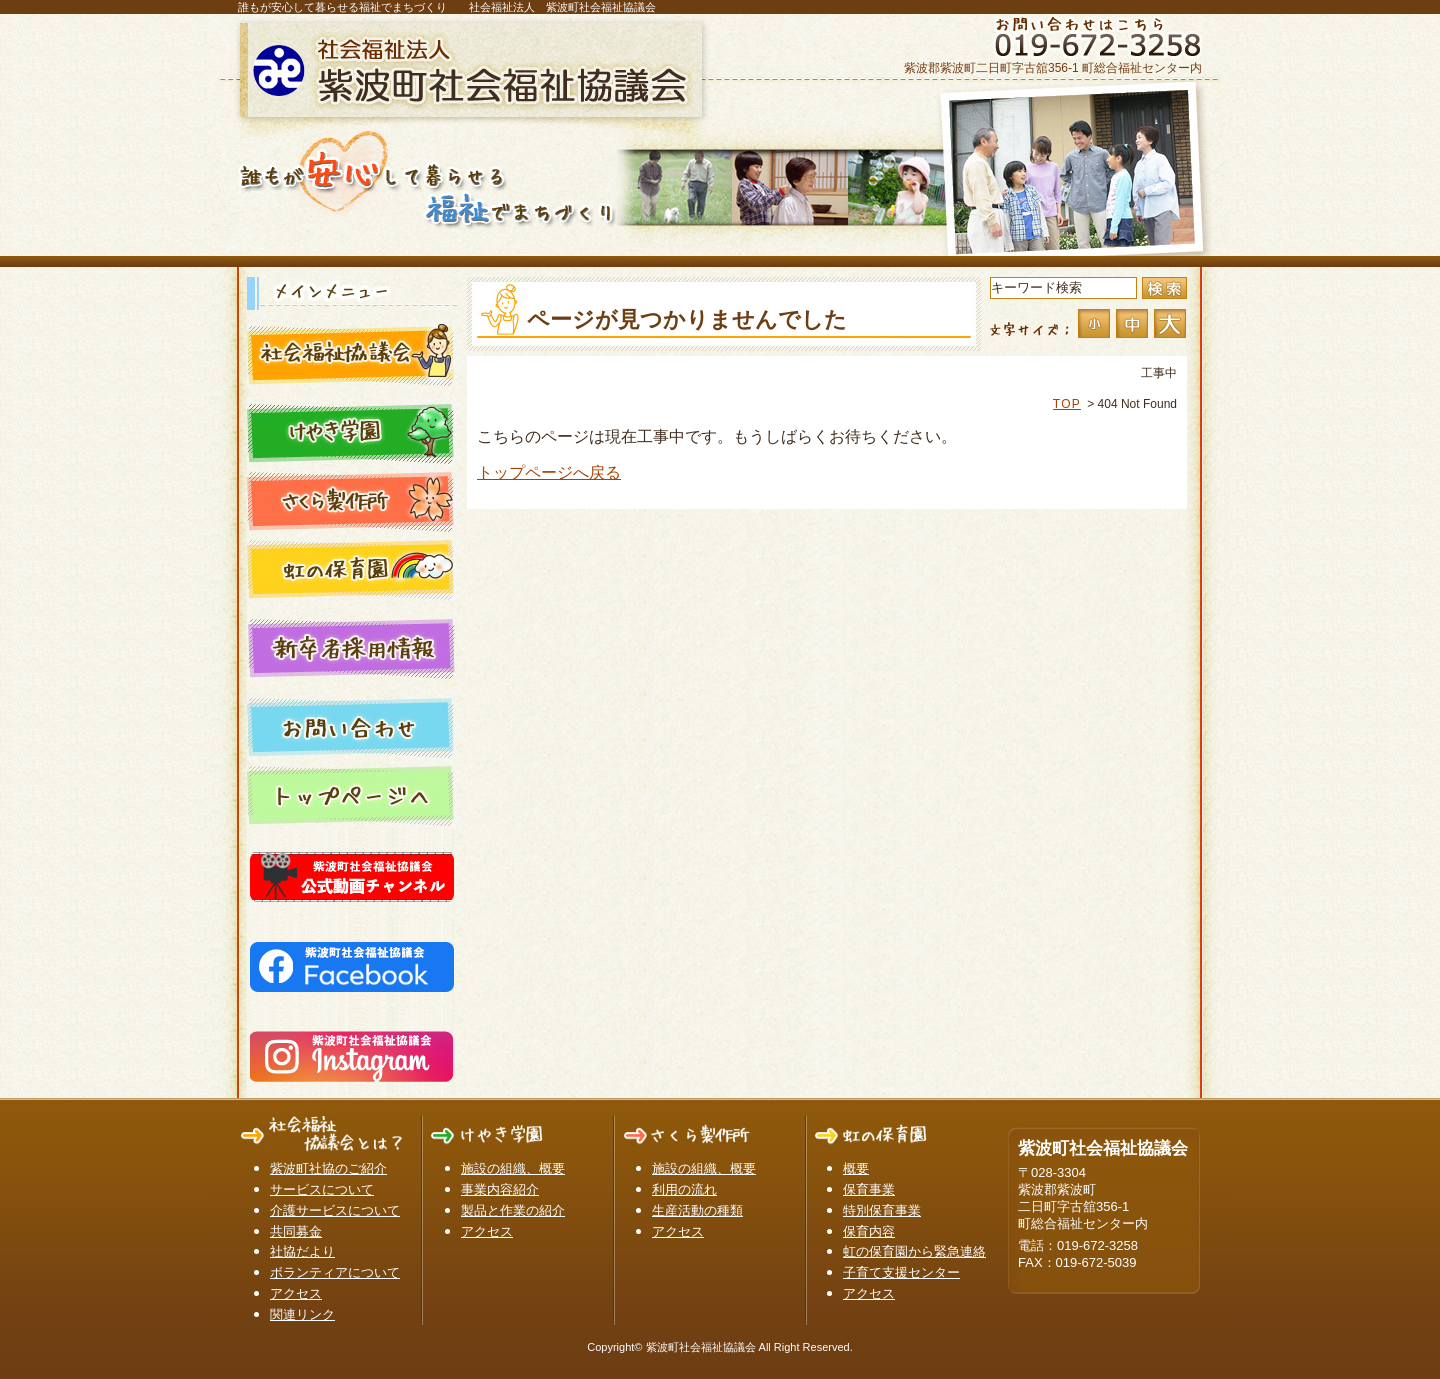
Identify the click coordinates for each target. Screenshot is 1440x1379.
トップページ (352, 794)
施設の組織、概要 (513, 1168)
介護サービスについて (335, 1210)
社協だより (302, 1251)
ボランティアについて (335, 1272)
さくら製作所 (352, 500)
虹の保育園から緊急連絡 (914, 1251)
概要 (856, 1168)
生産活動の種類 (697, 1210)
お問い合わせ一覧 (352, 726)
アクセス (296, 1293)
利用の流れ (684, 1189)
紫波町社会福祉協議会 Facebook (352, 963)
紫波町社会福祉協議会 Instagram (352, 1053)
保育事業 (869, 1189)
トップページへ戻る (549, 472)
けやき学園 (352, 432)
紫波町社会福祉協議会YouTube (352, 873)
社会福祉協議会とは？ (352, 354)
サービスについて (322, 1189)
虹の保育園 (352, 568)
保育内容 (869, 1231)
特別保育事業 (882, 1210)
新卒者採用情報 (352, 647)
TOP (1067, 404)
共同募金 (296, 1231)
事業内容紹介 (500, 1189)
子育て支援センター (901, 1272)
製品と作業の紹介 (513, 1210)
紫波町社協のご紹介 (328, 1168)
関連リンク (302, 1314)
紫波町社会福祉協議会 (475, 70)
